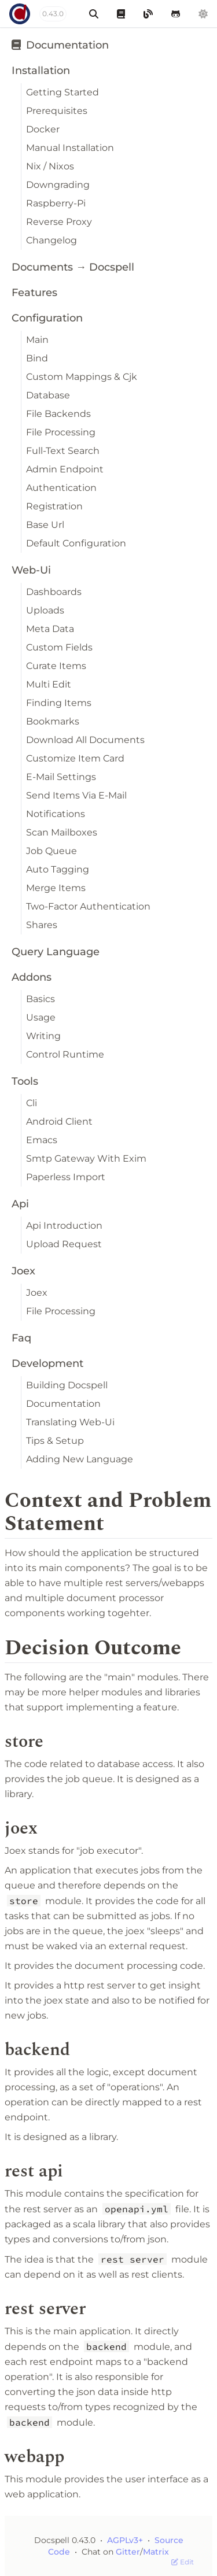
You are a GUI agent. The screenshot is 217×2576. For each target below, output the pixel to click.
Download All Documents (85, 739)
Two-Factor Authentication (88, 906)
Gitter (128, 2552)
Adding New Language (79, 1459)
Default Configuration (76, 543)
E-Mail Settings (61, 776)
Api (20, 1204)
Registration (54, 506)
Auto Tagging (57, 869)
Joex (23, 1271)
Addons (32, 977)
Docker (43, 129)
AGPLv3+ (125, 2540)
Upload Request (64, 1244)
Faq (21, 1338)
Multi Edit (48, 684)
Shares (41, 924)
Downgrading (58, 184)
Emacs (41, 1139)
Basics (40, 998)
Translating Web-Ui (70, 1422)
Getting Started (62, 92)
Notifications (55, 813)
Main (37, 339)
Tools (25, 1081)
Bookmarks (52, 721)
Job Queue (51, 850)
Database (48, 395)
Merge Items (56, 887)
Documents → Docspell (73, 267)
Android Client (59, 1121)
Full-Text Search (63, 450)
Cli (31, 1102)
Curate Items (56, 665)
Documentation (60, 45)
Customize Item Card (75, 758)
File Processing (60, 432)
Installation (41, 70)
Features (34, 292)
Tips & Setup (55, 1440)
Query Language (56, 951)
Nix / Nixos (50, 166)
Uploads (45, 610)
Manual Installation (70, 147)
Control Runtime (65, 1054)
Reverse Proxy (59, 221)
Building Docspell (67, 1385)
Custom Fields (59, 647)
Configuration (47, 318)
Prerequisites (56, 110)
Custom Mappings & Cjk (81, 376)
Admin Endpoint (65, 469)
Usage (41, 1017)
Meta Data (50, 628)
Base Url (45, 524)
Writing (43, 1035)
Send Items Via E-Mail (76, 795)
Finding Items (58, 702)
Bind (37, 358)
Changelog (51, 240)
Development (47, 1363)
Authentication (61, 487)
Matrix (156, 2552)
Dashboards (54, 591)
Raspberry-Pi (56, 203)
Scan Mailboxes (61, 832)
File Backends (58, 413)
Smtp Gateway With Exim (86, 1158)
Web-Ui (31, 570)
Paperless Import (65, 1176)
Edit (182, 2561)
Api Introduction (64, 1225)
